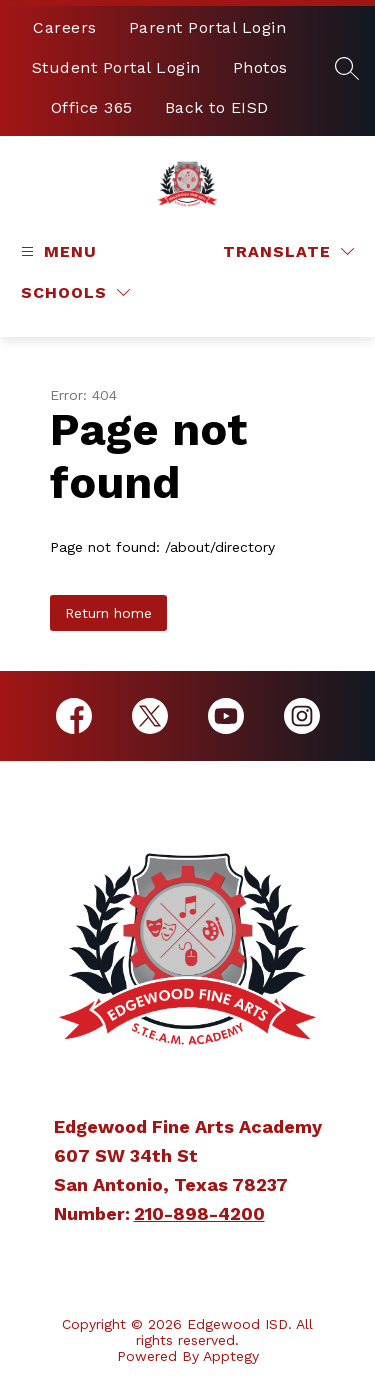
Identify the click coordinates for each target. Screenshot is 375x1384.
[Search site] (347, 68)
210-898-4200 (199, 1213)
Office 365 (92, 107)
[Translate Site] (288, 251)
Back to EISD (217, 107)
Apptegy (231, 1356)
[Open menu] (56, 251)
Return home (108, 613)
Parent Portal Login (208, 27)
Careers (65, 27)
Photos (260, 67)
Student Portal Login (116, 67)
